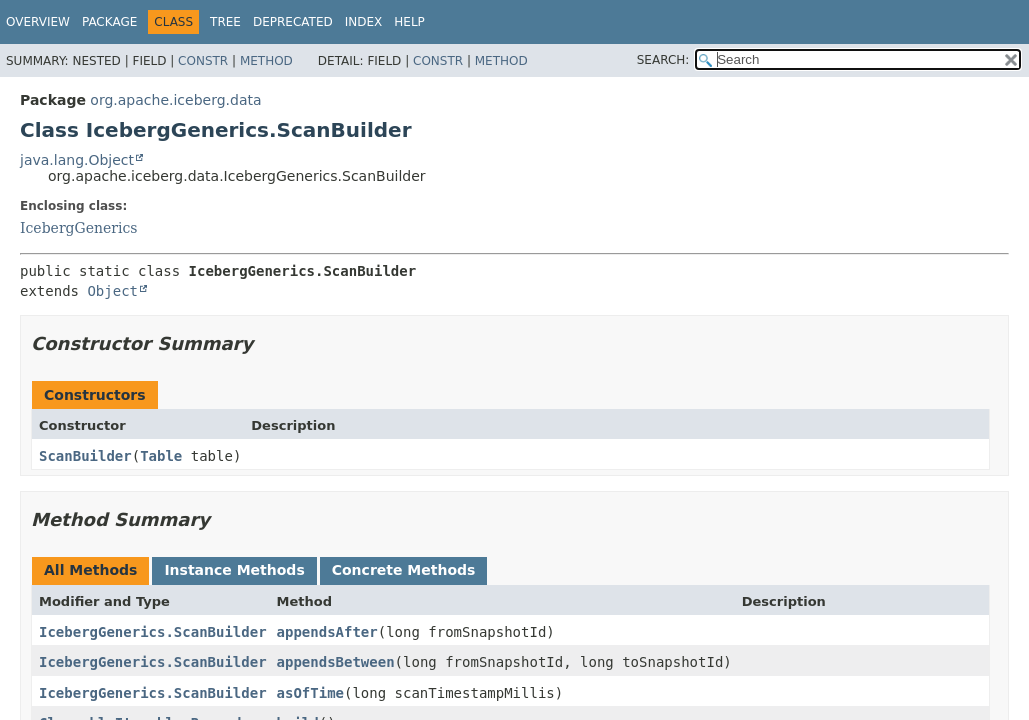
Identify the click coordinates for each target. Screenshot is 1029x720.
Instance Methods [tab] (234, 570)
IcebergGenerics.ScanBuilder (153, 632)
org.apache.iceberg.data (175, 100)
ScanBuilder (85, 456)
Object (112, 291)
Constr (203, 61)
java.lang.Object (77, 160)
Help (409, 22)
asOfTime (310, 693)
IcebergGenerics (79, 228)
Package (109, 22)
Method (266, 61)
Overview (38, 22)
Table (161, 456)
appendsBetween (336, 662)
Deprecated (293, 22)
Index (364, 22)
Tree (225, 22)
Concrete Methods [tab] (404, 570)
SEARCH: (663, 60)
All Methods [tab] (90, 570)
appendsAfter (327, 632)
